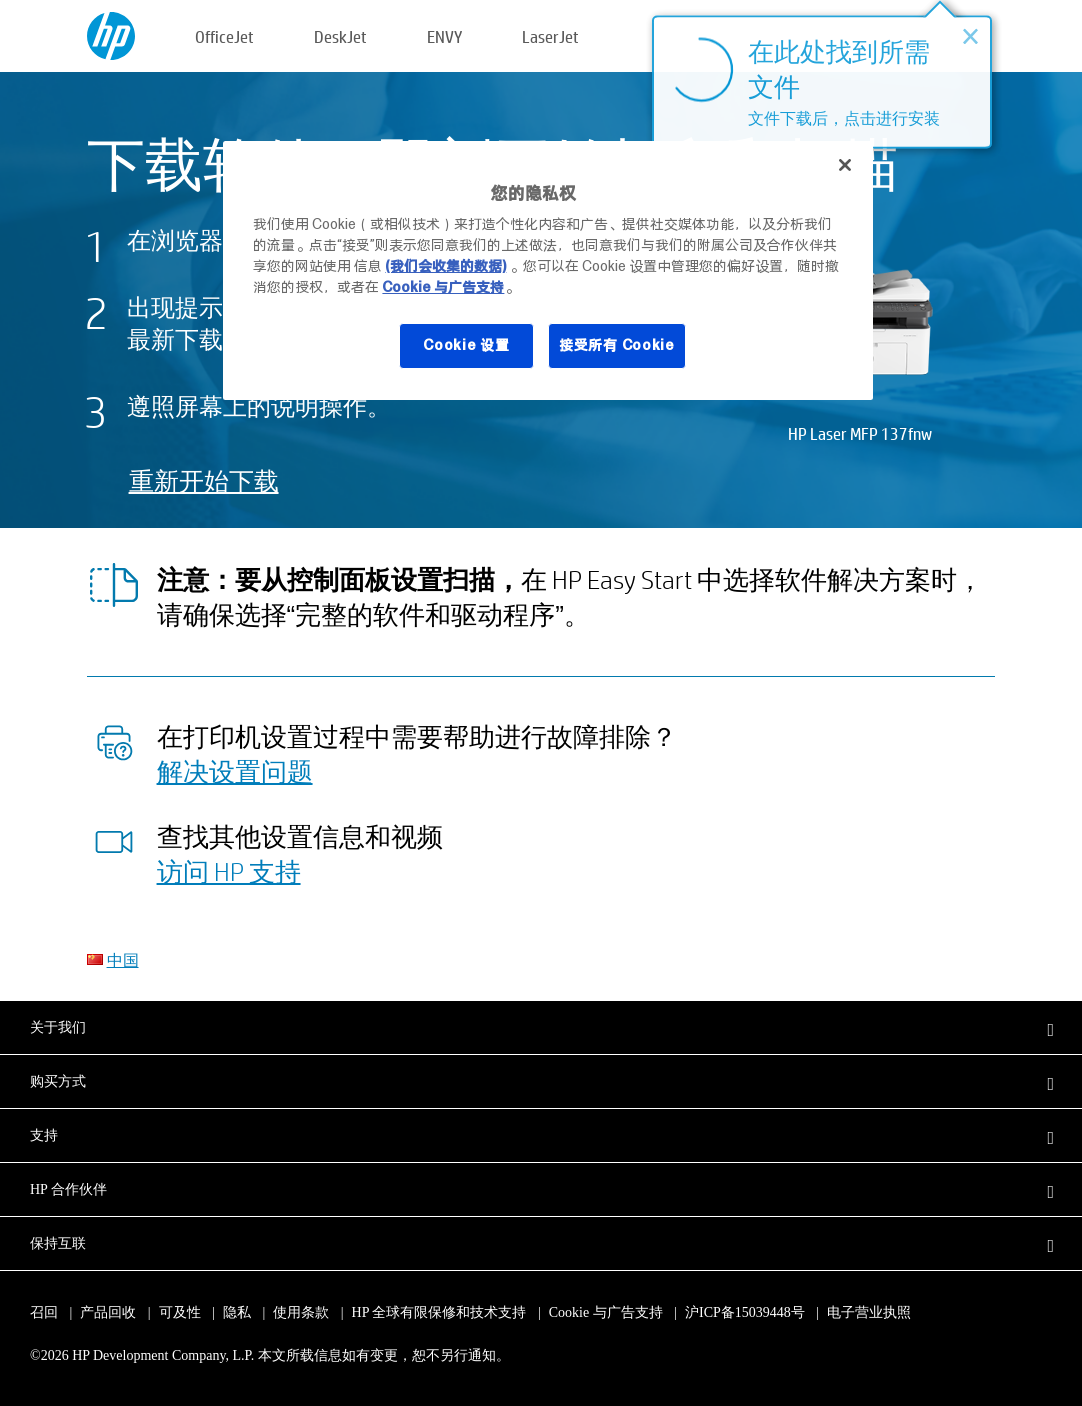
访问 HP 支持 (229, 871)
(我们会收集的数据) (445, 266)
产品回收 (108, 1312)
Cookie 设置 (466, 345)
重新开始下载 (204, 480)
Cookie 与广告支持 (606, 1312)
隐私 (237, 1312)
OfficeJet (224, 36)
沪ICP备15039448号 (745, 1312)
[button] (541, 1027)
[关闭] (845, 165)
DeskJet (340, 36)
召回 (44, 1312)
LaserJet (550, 36)
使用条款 (301, 1312)
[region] (547, 270)
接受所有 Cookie (617, 345)
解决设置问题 (235, 771)
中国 (123, 959)
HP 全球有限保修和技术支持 (439, 1312)
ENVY (444, 36)
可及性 (180, 1312)
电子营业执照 (869, 1312)
